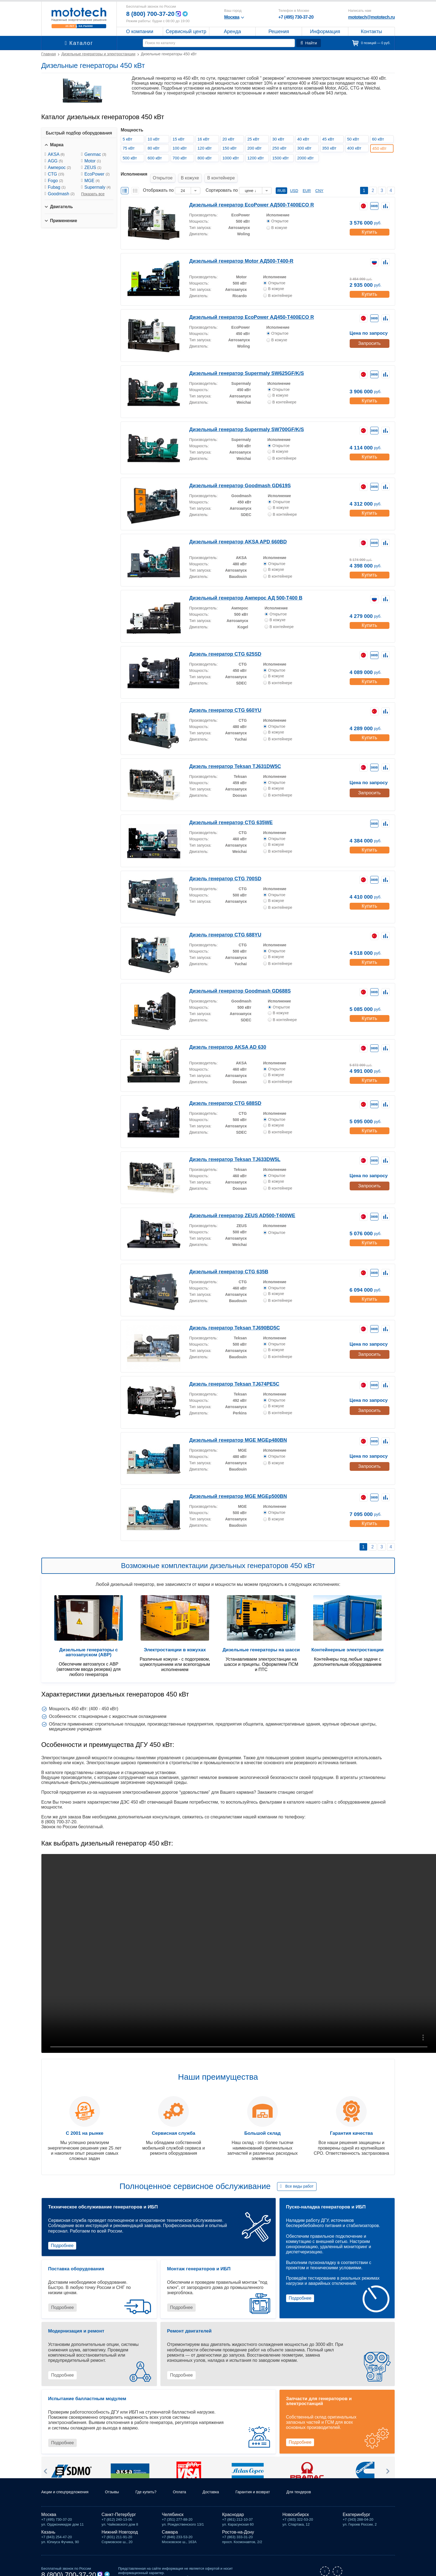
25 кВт (255, 139)
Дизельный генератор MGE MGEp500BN (230, 1488)
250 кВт (281, 148)
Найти (309, 43)
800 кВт (206, 158)
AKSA (56, 154)
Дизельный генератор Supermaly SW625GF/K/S (237, 365)
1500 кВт (282, 158)
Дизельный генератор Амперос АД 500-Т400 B (236, 590)
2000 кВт (307, 158)
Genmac (95, 154)
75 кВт (130, 148)
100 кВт (181, 148)
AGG (55, 161)
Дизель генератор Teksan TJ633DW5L (227, 1151)
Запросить (369, 335)
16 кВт (205, 139)
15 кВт (180, 139)
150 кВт (231, 148)
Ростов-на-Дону (238, 2531)
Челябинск (173, 2513)
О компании (139, 31)
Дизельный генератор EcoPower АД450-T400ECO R (242, 309)
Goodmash (61, 193)
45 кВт (329, 139)
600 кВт (156, 158)
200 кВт (256, 148)
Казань (48, 2531)
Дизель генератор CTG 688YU (220, 927)
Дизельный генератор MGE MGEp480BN (230, 1432)
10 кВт (155, 139)
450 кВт (381, 148)
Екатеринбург (357, 2513)
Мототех (79, 18)
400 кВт (356, 148)
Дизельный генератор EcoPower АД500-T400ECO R (242, 197)
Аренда (232, 31)
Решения (278, 31)
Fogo (55, 180)
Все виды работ (299, 2179)
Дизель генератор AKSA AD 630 (221, 1039)
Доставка (225, 2491)
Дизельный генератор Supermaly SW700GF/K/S (237, 421)
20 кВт (230, 139)
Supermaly (97, 187)
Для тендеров (321, 2491)
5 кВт (129, 139)
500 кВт (131, 158)
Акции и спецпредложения (68, 2491)
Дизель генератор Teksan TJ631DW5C (228, 758)
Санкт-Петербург (119, 2513)
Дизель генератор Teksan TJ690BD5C (227, 1320)
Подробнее (62, 2238)
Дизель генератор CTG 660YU (220, 702)
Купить (369, 222)
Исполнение (278, 207)
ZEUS (92, 167)
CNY (319, 183)
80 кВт (155, 148)
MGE (92, 180)
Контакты (371, 31)
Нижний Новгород (120, 2531)
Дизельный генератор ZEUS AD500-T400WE (234, 1207)
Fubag (56, 187)
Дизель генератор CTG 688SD (220, 1095)
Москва (48, 2513)
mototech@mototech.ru (371, 17)
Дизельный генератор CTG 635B (222, 1264)
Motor (92, 161)
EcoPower (97, 174)
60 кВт (379, 139)
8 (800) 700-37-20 (152, 14)
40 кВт (304, 139)
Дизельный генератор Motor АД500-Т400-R (233, 253)
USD (294, 183)
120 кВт (206, 148)
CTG (56, 174)
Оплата (192, 2491)
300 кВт (306, 148)
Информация (325, 31)
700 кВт (181, 158)
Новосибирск (296, 2513)
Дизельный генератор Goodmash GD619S (231, 477)
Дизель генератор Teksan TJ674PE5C (227, 1376)
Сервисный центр (186, 31)
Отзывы (120, 2491)
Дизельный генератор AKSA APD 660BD (230, 534)
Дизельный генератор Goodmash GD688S (231, 983)
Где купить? (156, 2491)
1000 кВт (232, 158)
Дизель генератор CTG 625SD (220, 646)
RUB (281, 183)
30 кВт (279, 139)
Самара (170, 2531)
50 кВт (354, 139)
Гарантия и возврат (271, 2491)
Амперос (59, 167)
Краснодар (233, 2513)
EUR (307, 183)
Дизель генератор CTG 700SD (220, 871)
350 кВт (331, 148)
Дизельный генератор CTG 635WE (224, 814)
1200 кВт (257, 158)
